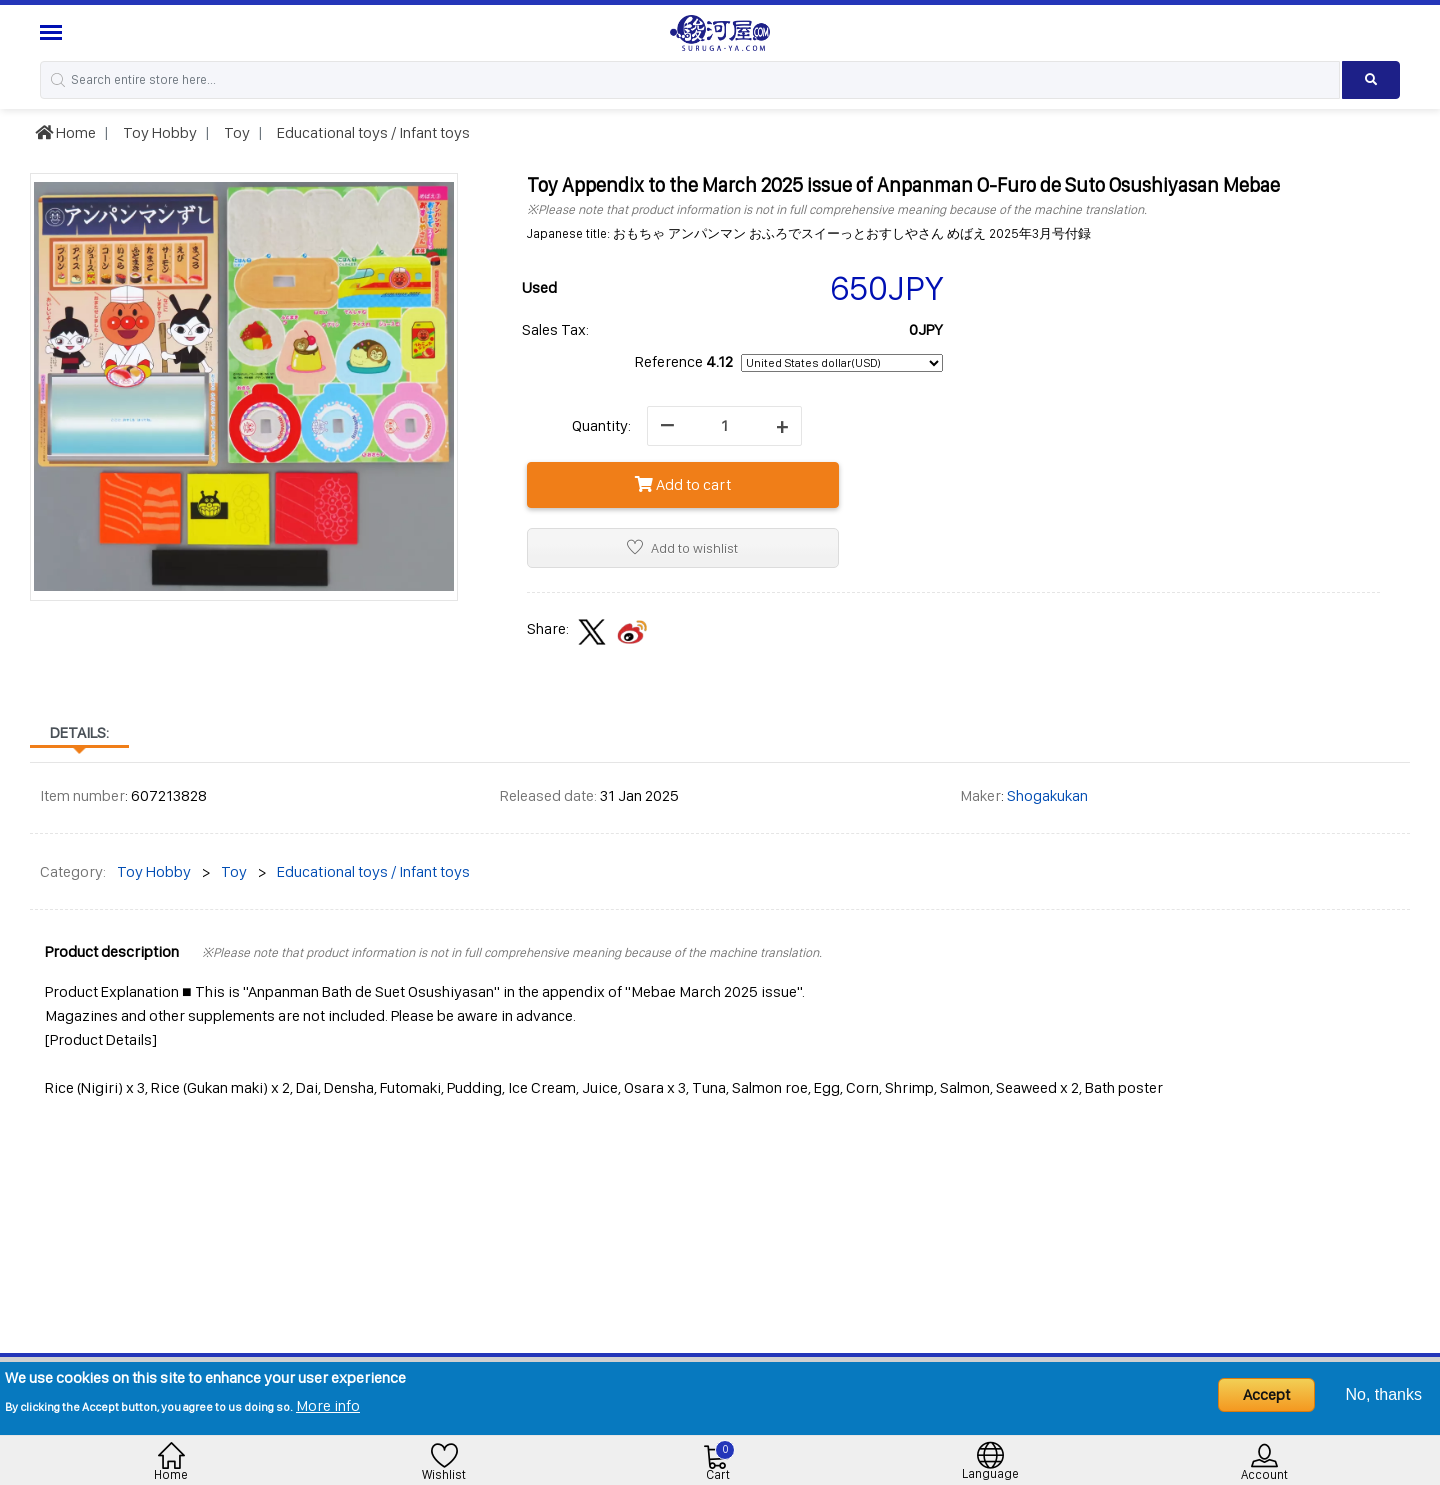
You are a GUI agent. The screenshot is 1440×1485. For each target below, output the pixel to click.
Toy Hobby (158, 132)
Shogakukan (1047, 795)
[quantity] (724, 426)
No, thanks (1384, 1394)
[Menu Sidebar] (53, 32)
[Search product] (1371, 80)
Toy (235, 132)
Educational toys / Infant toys (372, 132)
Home (65, 132)
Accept (1266, 1394)
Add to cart (683, 484)
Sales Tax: (555, 329)
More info (328, 1405)
